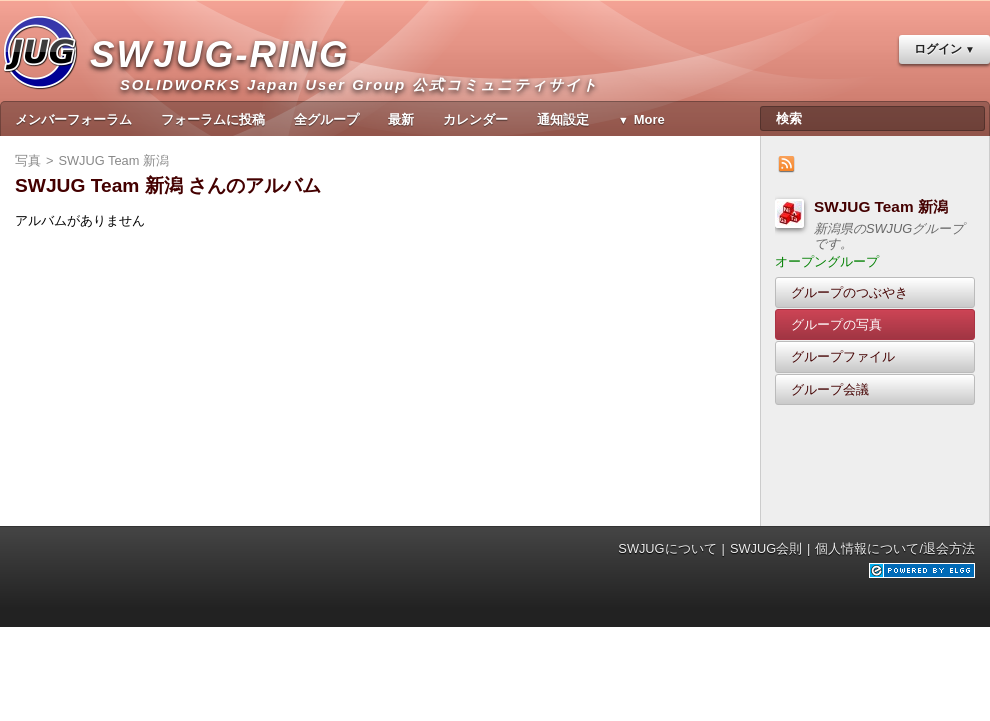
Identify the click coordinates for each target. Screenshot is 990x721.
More (649, 119)
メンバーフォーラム (73, 119)
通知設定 (563, 119)
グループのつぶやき (849, 292)
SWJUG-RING (227, 75)
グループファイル (843, 356)
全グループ (326, 119)
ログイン (938, 49)
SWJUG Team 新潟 (881, 206)
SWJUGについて (667, 548)
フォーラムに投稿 (213, 119)
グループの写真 (836, 324)
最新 (401, 119)
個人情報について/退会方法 (895, 548)
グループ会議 (830, 389)
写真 (28, 160)
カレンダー (475, 119)
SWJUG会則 (766, 548)
